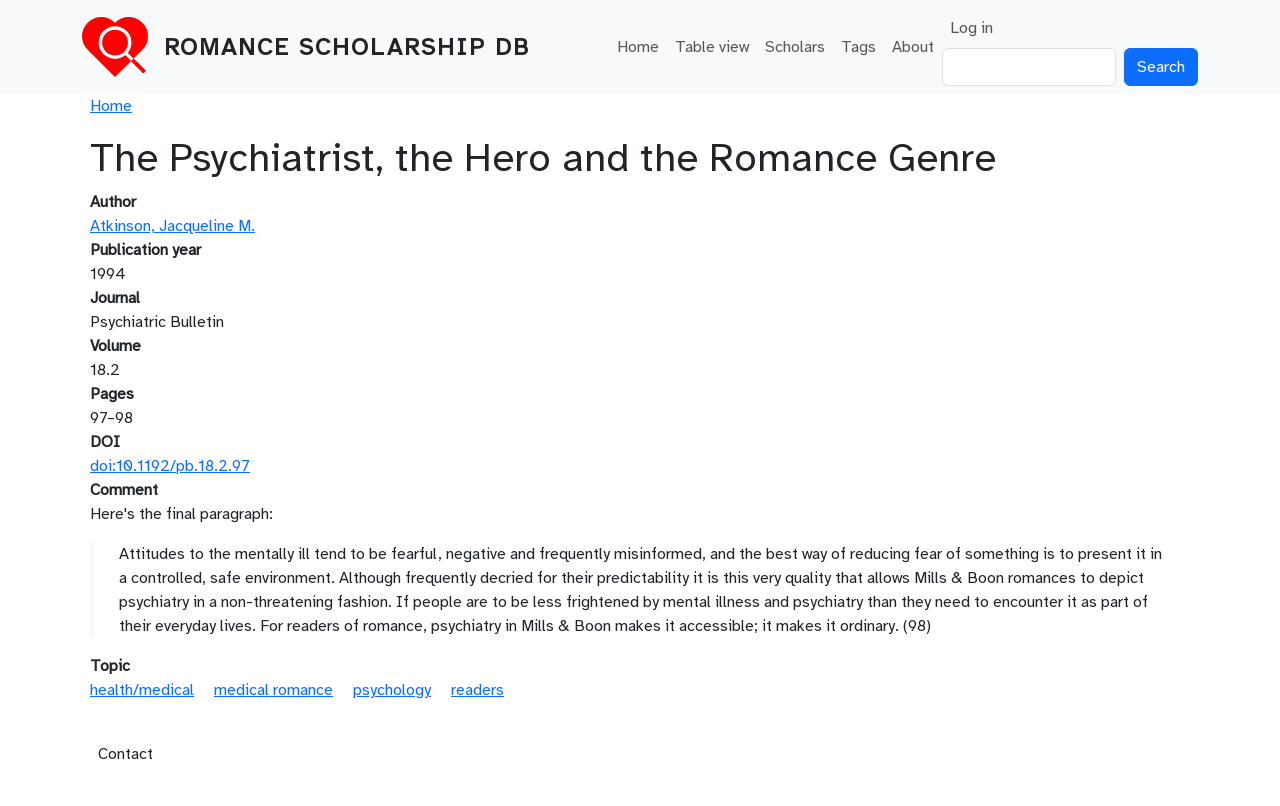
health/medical (142, 690)
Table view (712, 47)
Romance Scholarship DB (347, 47)
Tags (858, 47)
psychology (392, 690)
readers (477, 690)
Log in (971, 28)
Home (638, 47)
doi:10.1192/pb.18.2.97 (170, 466)
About (913, 47)
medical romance (273, 690)
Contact (125, 754)
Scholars (795, 47)
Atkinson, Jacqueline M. (172, 226)
